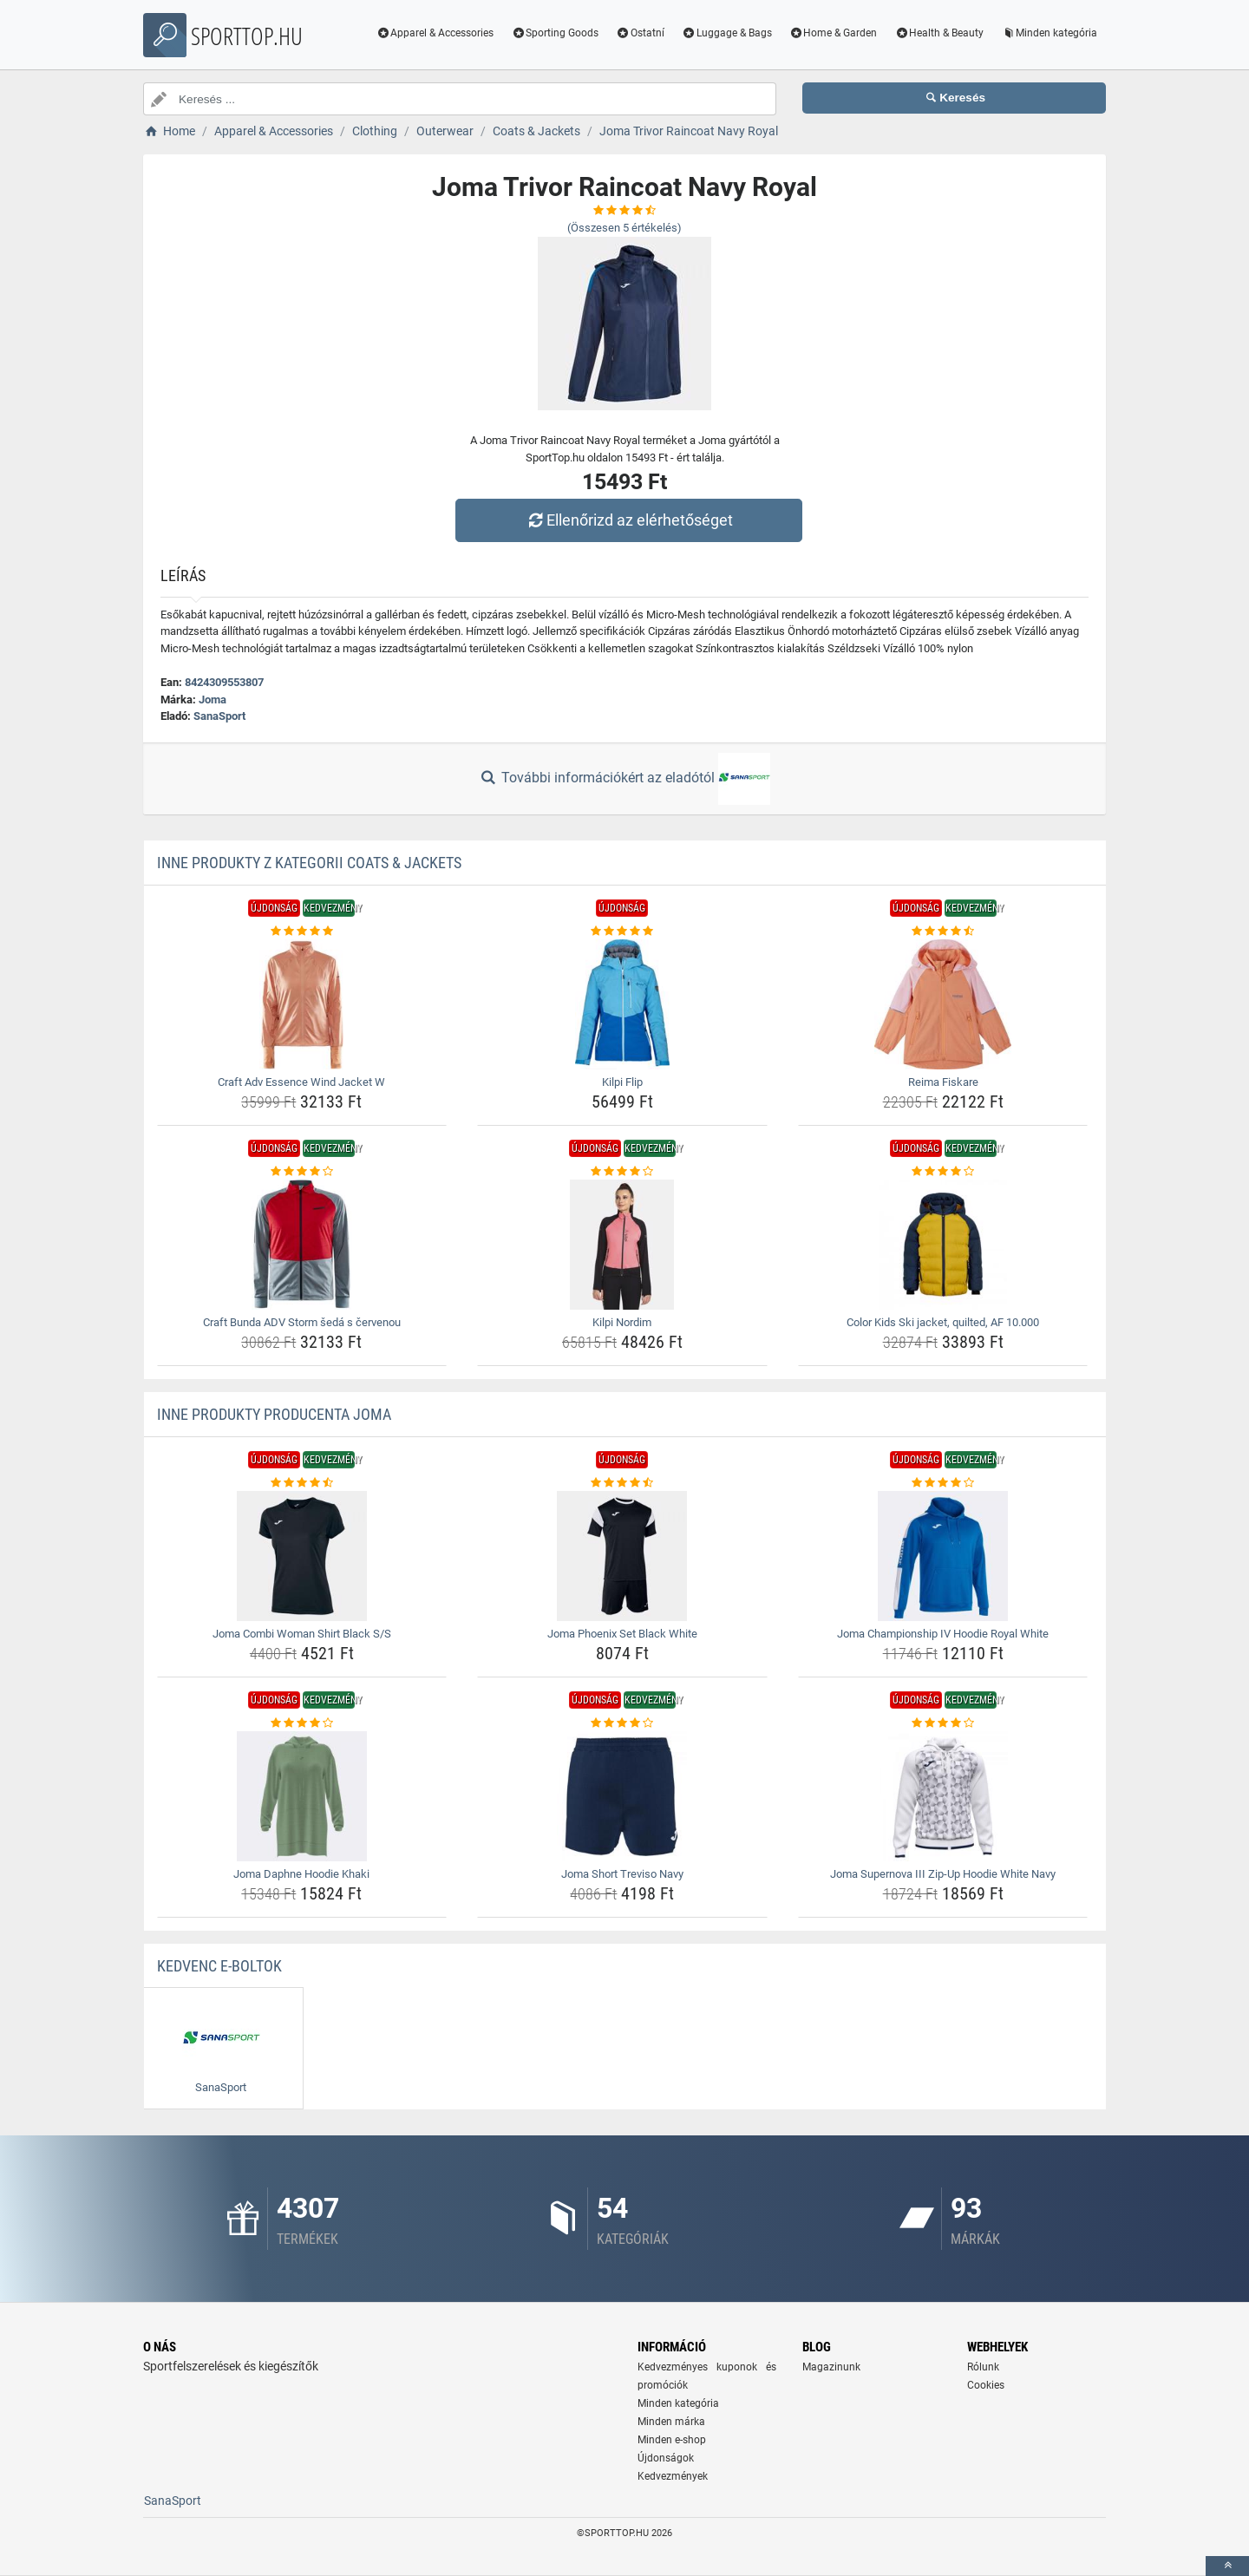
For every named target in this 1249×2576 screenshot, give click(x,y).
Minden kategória (1049, 33)
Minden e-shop (672, 2440)
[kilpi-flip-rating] (622, 931)
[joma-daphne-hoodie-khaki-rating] (302, 1723)
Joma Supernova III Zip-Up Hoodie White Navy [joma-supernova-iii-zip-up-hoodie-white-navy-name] (943, 1873)
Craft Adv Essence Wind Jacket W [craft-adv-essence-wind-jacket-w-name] (301, 1082)
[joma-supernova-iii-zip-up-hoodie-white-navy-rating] (943, 1723)
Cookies (985, 2385)
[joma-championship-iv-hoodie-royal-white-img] (943, 1556)
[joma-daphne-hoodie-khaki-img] (302, 1796)
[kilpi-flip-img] (622, 1004)
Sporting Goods (554, 33)
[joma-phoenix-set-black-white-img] (622, 1556)
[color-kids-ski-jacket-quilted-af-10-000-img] (943, 1245)
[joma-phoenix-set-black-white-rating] (622, 1483)
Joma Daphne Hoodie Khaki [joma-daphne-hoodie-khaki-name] (301, 1873)
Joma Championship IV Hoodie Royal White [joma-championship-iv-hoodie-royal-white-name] (943, 1633)
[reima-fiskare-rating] (943, 931)
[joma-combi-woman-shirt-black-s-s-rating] (302, 1483)
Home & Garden (833, 33)
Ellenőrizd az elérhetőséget (629, 520)
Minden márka (671, 2422)
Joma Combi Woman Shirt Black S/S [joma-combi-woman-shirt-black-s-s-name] (302, 1633)
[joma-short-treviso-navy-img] (622, 1796)
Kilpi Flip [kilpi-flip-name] (622, 1082)
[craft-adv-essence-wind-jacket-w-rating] (302, 931)
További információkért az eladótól (624, 779)
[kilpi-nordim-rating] (622, 1171)
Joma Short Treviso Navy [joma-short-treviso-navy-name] (622, 1873)
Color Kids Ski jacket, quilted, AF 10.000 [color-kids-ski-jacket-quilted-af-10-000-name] (943, 1322)
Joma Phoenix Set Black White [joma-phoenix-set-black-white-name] (622, 1633)
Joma (212, 699)
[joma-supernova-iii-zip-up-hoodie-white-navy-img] (943, 1796)
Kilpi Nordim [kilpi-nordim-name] (621, 1322)
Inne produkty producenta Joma (274, 1414)
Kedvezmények (673, 2476)
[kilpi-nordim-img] (622, 1245)
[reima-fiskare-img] (943, 1004)
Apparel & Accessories (435, 33)
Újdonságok (666, 2458)
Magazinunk (831, 2367)
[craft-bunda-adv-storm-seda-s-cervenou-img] (302, 1245)
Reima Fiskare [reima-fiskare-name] (943, 1082)
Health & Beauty (939, 33)
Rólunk (983, 2367)
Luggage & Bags (727, 33)
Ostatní (640, 33)
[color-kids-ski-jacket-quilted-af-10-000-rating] (943, 1171)
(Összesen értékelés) (624, 227)
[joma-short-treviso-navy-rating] (622, 1723)
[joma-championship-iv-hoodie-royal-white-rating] (943, 1483)
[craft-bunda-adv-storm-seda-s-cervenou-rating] (302, 1171)
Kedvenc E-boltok (219, 1966)
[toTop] (1227, 2566)
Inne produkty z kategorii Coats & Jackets (309, 862)
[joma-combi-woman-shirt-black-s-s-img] (302, 1556)
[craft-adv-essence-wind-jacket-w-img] (302, 1004)
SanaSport (219, 715)
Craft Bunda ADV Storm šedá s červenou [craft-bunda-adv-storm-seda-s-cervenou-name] (302, 1322)
